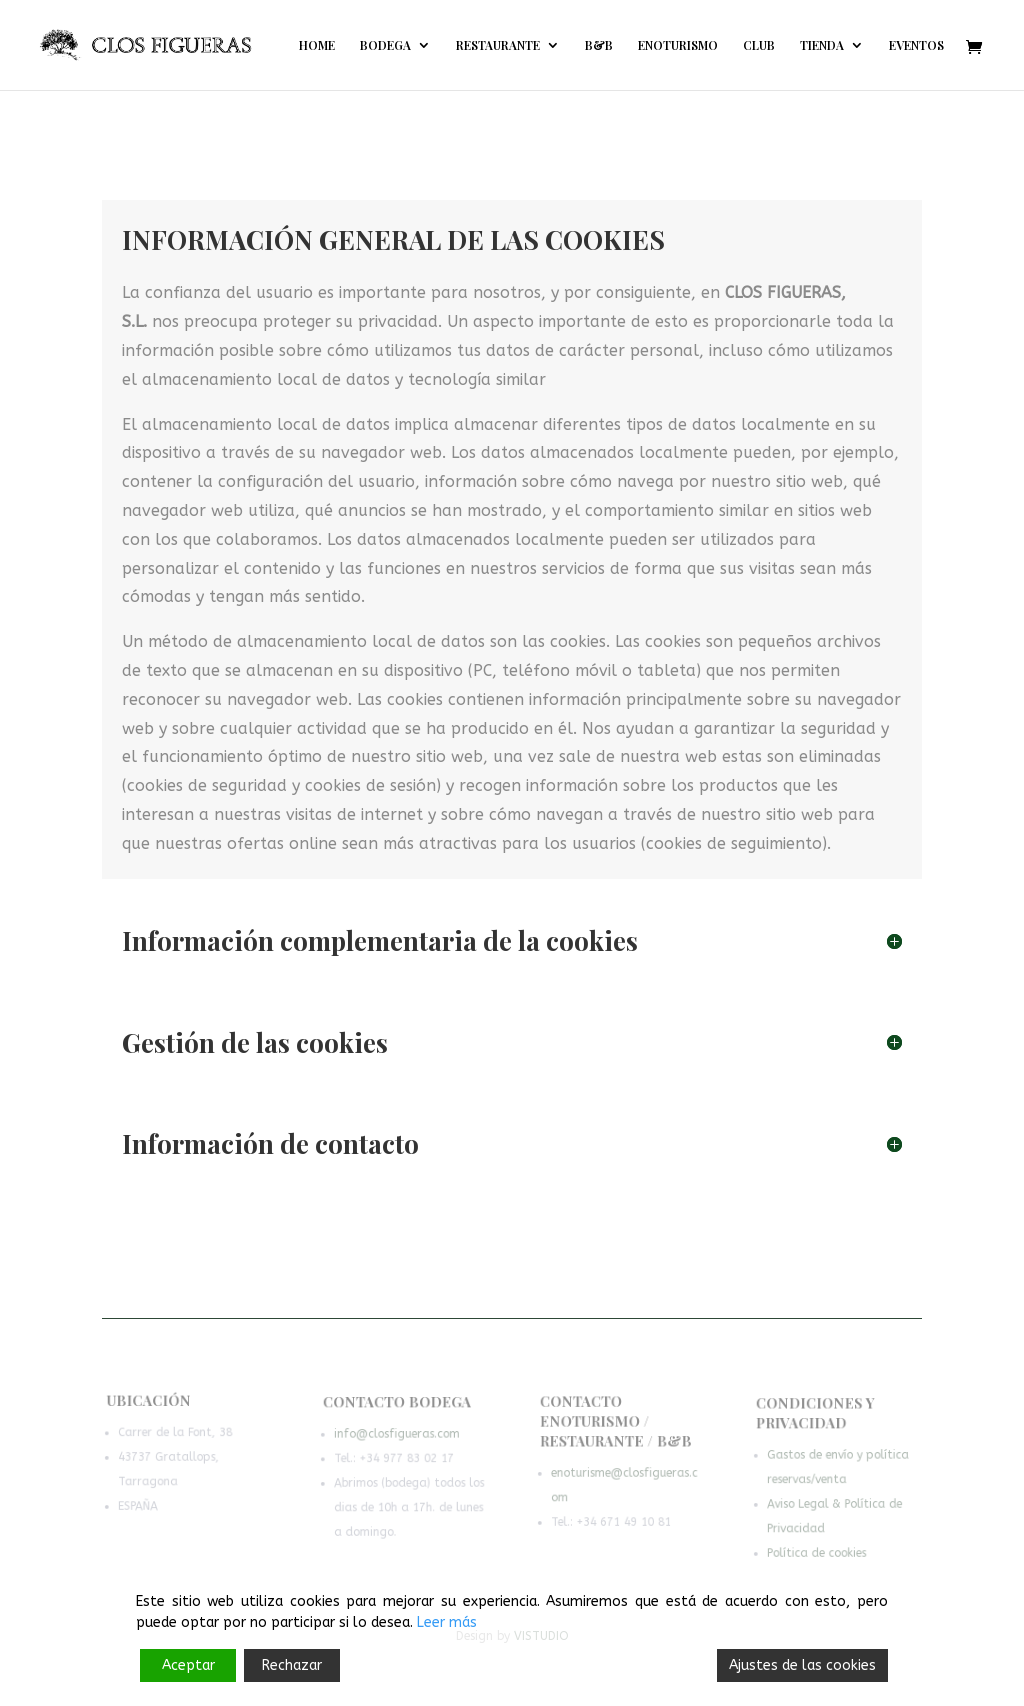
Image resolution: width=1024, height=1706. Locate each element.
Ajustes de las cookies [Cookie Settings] (802, 1665)
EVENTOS (916, 45)
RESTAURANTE (498, 45)
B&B (599, 45)
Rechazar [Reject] (292, 1665)
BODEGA (385, 45)
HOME (317, 45)
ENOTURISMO (678, 45)
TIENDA (822, 45)
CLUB (759, 45)
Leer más (447, 1622)
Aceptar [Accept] (188, 1665)
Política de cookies (817, 1553)
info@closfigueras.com (397, 1437)
